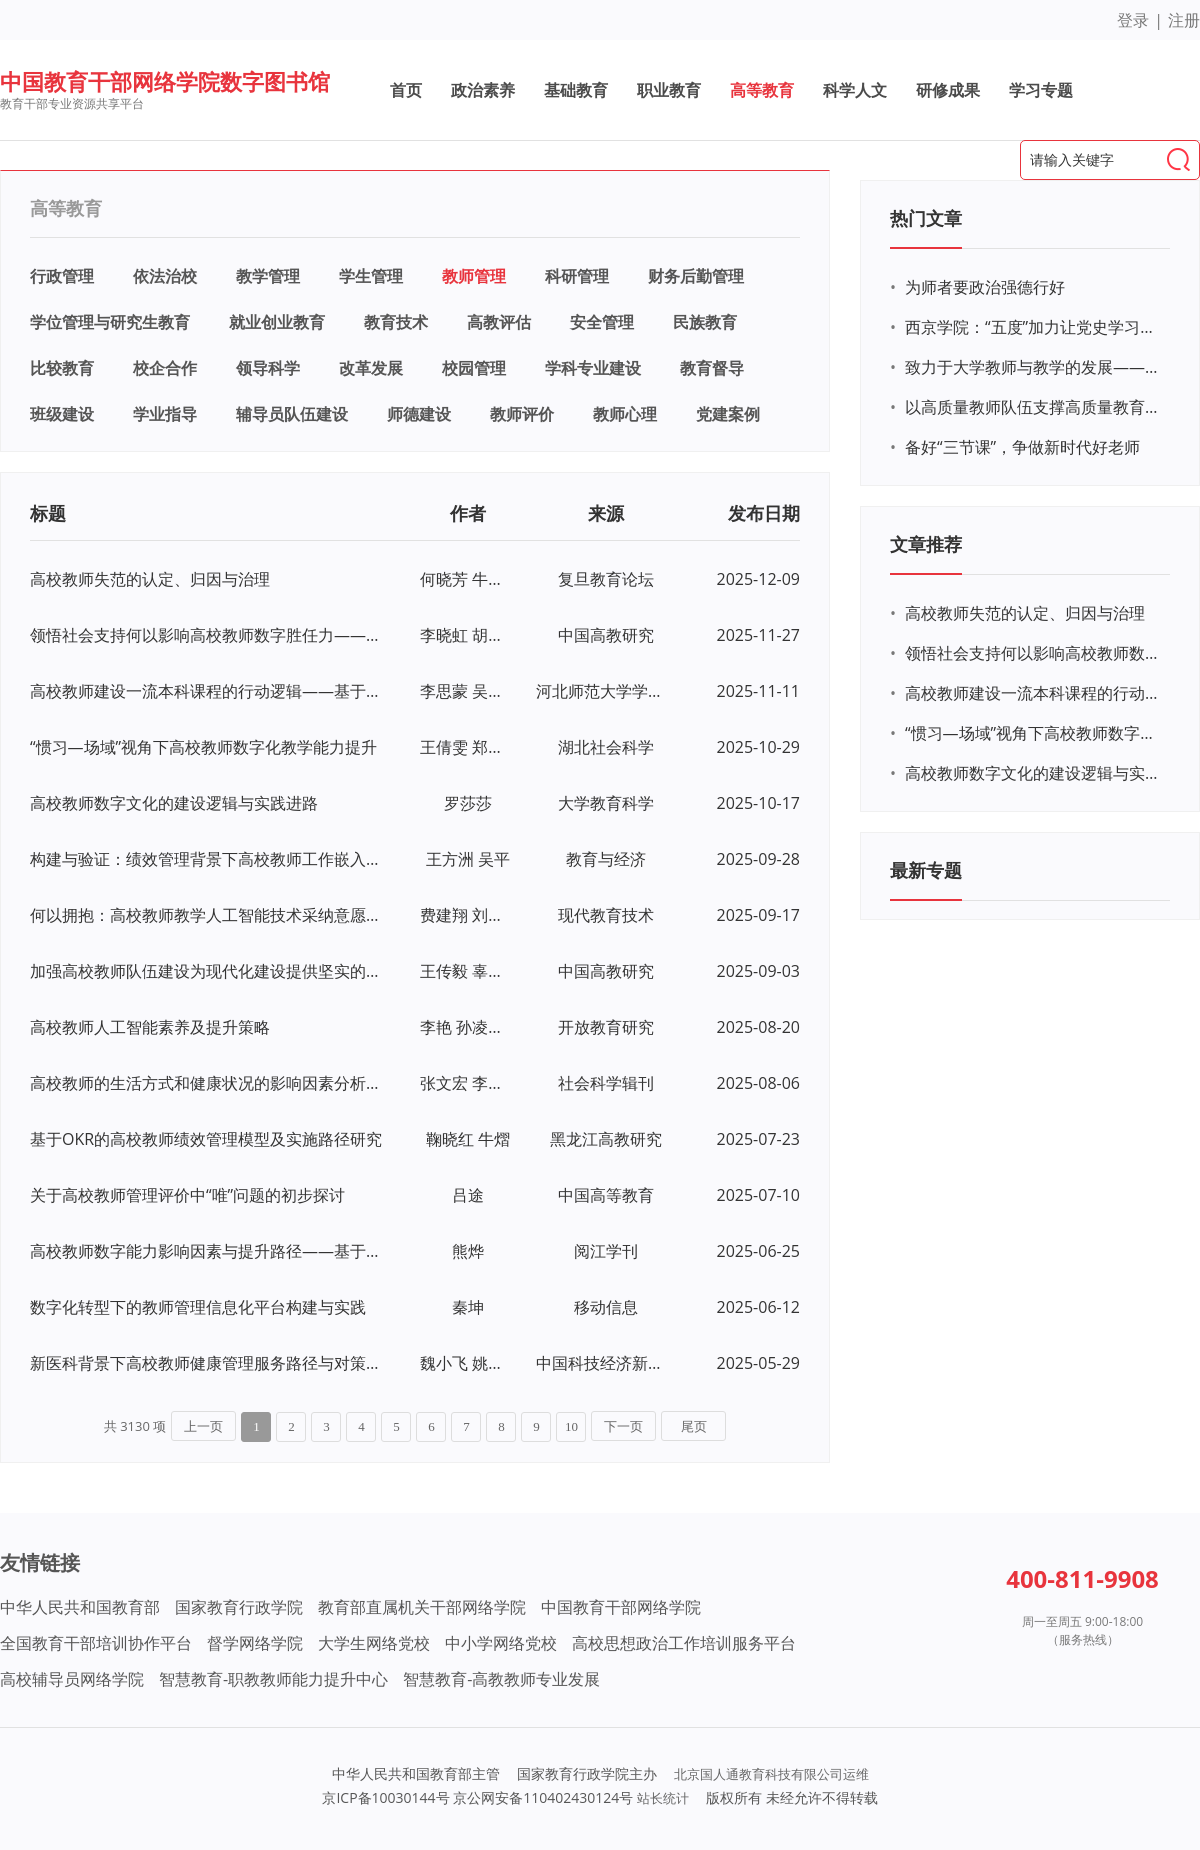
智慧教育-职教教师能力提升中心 (273, 1679)
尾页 (694, 1426)
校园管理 (474, 368)
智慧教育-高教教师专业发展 (501, 1679)
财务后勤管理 (696, 276)
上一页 (203, 1426)
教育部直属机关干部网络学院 (422, 1607)
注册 (1184, 20)
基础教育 (576, 90)
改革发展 (371, 368)
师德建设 (419, 414)
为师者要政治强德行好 (985, 287)
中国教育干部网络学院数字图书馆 (165, 81)
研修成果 (948, 90)
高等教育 (762, 90)
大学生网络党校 (374, 1643)
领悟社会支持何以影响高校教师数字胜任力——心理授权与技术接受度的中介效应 (207, 635)
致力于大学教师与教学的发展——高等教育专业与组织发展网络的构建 (1035, 367)
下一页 (623, 1426)
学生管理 (371, 276)
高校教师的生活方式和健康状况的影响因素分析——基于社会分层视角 (207, 1083)
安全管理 (602, 322)
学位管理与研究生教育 (110, 322)
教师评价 (522, 414)
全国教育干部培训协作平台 (96, 1643)
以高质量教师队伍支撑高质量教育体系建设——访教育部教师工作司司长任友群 (1035, 407)
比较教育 (62, 368)
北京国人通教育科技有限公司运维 (771, 1774)
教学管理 (268, 276)
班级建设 (62, 414)
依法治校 (165, 276)
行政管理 (62, 276)
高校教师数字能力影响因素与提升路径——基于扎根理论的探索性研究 (207, 1251)
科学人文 (855, 90)
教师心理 (625, 414)
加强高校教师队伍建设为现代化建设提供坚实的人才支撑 (207, 971)
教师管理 (474, 276)
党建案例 (728, 414)
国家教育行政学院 (239, 1607)
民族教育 (705, 322)
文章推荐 (926, 544)
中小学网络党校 (501, 1643)
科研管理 (577, 276)
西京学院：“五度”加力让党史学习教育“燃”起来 (1035, 327)
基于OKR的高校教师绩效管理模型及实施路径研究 (206, 1139)
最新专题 (926, 870)
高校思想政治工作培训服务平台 (684, 1643)
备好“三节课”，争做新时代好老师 (1022, 447)
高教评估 (499, 322)
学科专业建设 (593, 368)
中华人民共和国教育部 (80, 1607)
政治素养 (483, 90)
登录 (1133, 20)
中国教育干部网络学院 (621, 1607)
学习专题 (1041, 90)
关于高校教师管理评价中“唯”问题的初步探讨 (187, 1195)
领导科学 (268, 368)
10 (571, 1426)
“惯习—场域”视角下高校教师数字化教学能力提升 (203, 747)
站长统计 (663, 1798)
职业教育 (669, 90)
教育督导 (712, 368)
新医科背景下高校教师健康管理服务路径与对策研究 (207, 1363)
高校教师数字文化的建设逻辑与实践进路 (174, 803)
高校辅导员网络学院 (72, 1679)
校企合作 (165, 368)
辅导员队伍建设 (292, 414)
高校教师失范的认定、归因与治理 (150, 579)
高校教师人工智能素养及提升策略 (150, 1027)
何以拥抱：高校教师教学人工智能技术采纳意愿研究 (207, 915)
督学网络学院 (255, 1643)
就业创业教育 (277, 322)
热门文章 (926, 218)
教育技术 (396, 322)
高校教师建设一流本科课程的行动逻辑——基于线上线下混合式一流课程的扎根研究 (207, 691)
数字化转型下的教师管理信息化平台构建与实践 (198, 1307)
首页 (406, 90)
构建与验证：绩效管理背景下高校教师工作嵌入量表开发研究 (207, 859)
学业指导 (165, 414)
